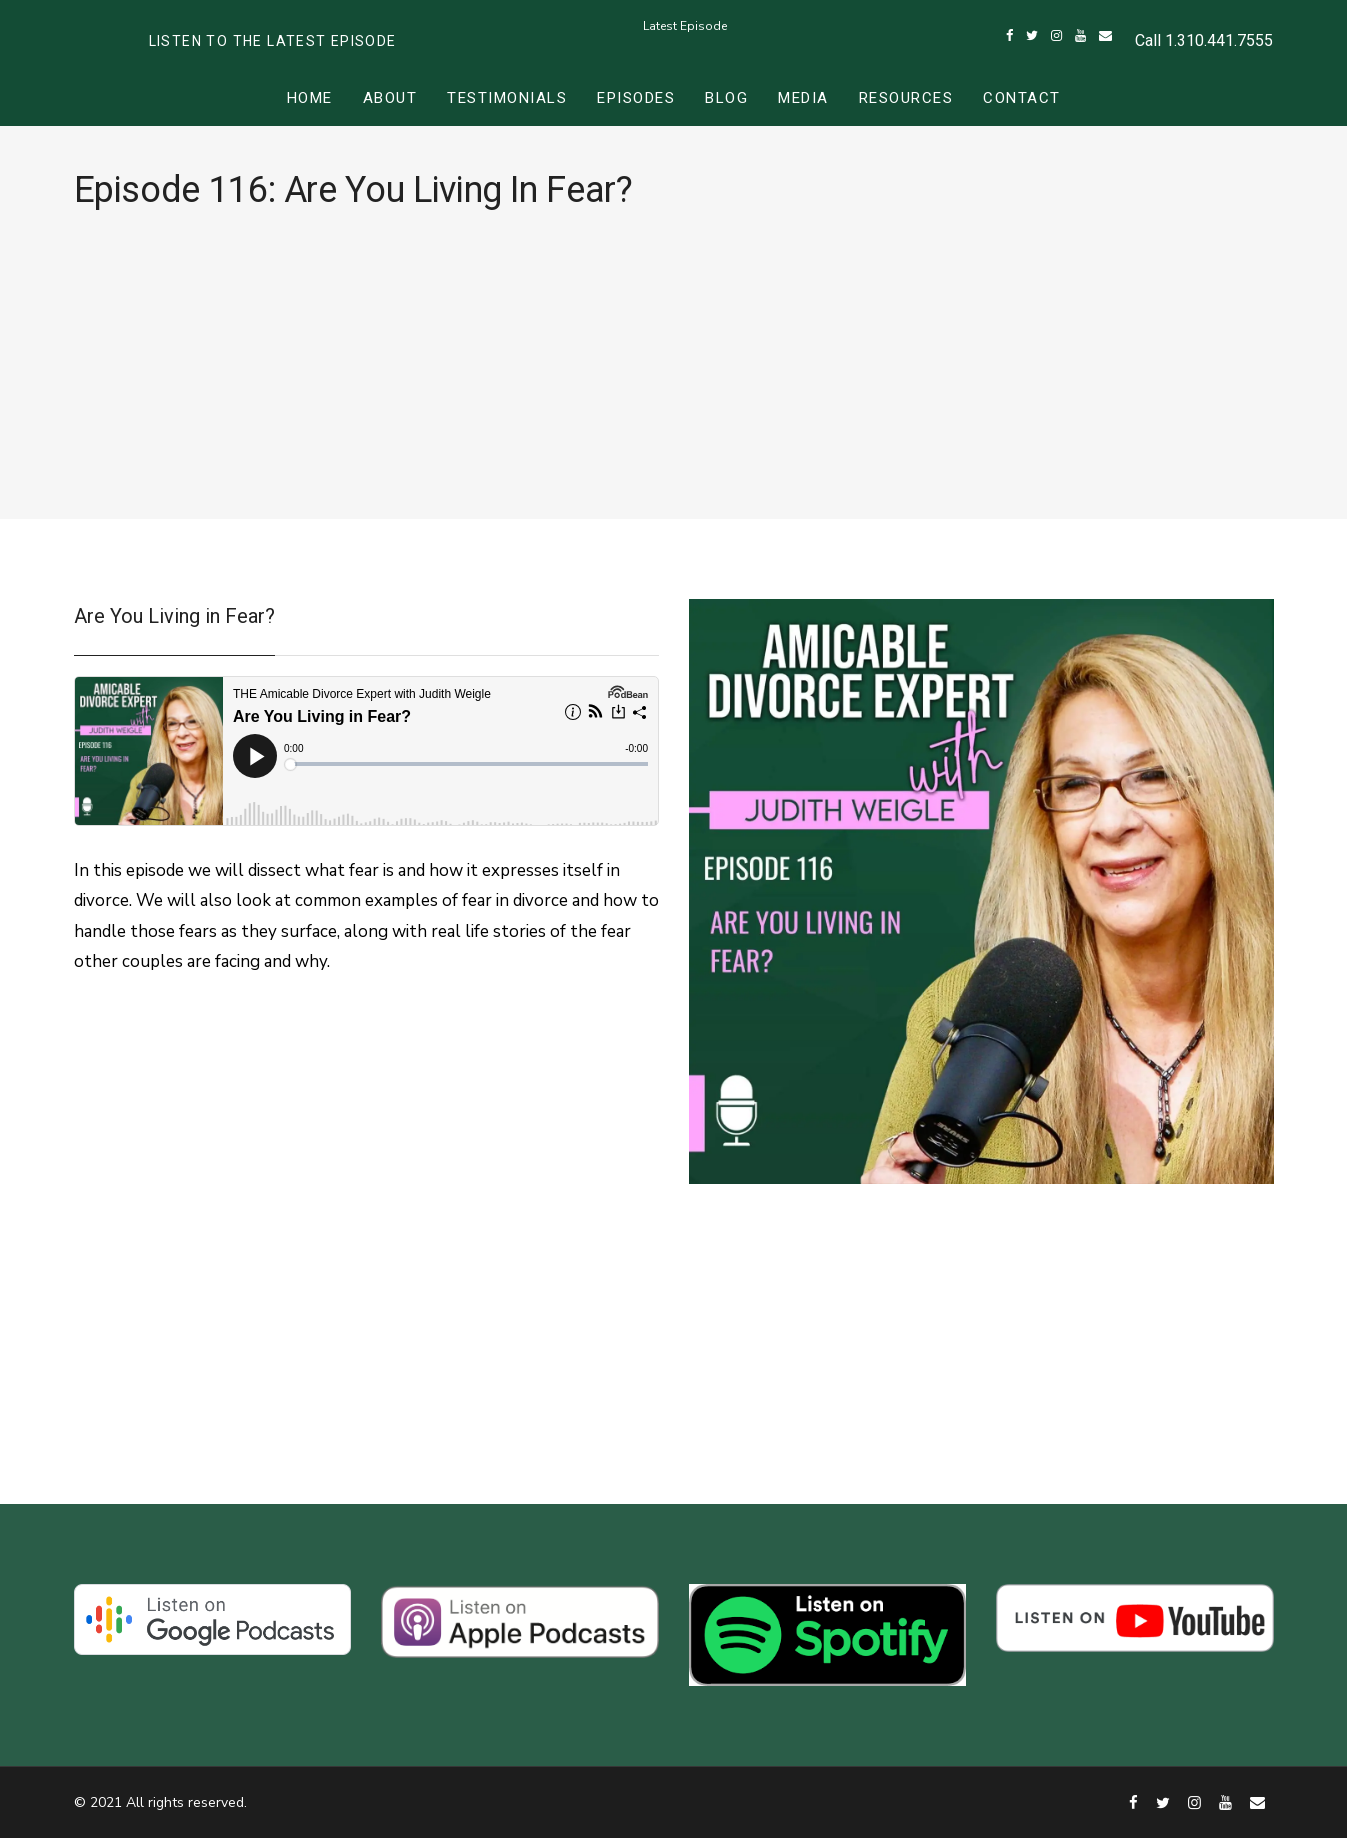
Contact (1022, 98)
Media (803, 98)
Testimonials (507, 98)
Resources (906, 98)
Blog (726, 98)
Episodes (636, 98)
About (390, 98)
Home (310, 98)
